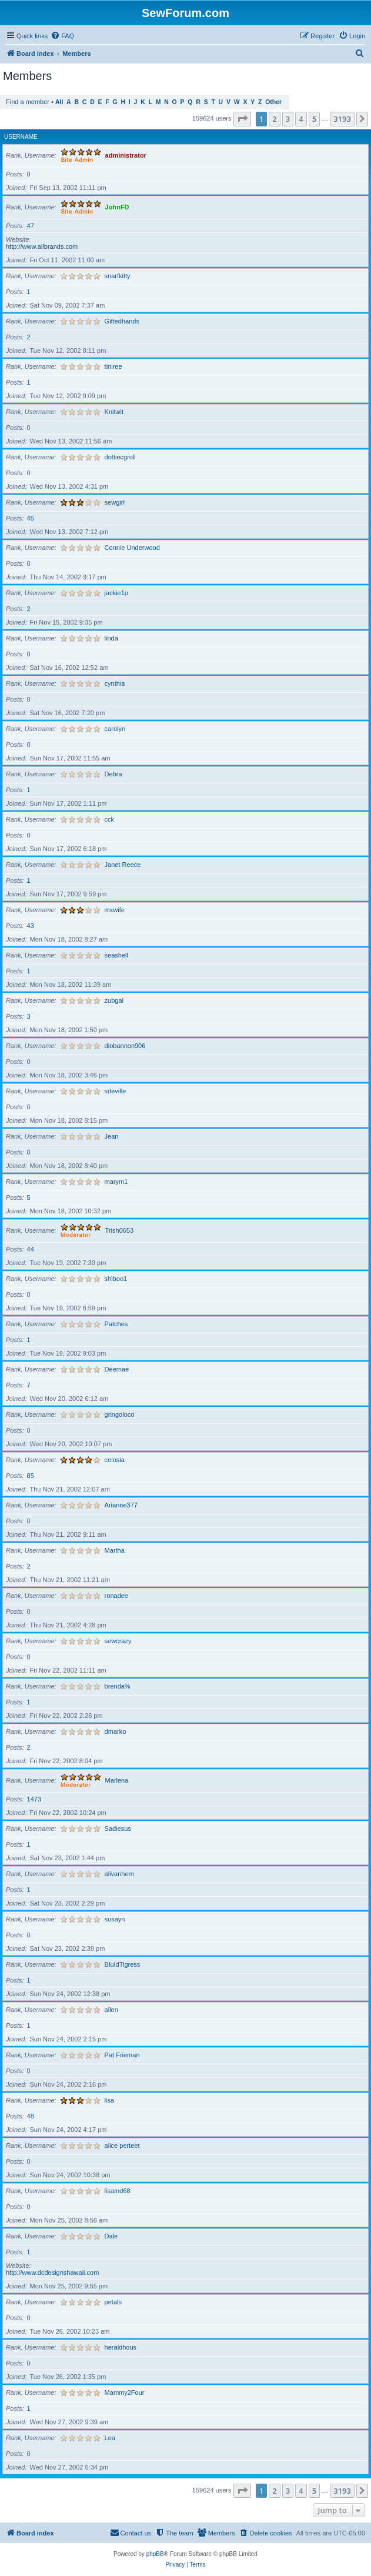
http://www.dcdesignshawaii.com (52, 2272)
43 (30, 925)
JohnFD (117, 207)
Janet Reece (123, 864)
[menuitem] (62, 36)
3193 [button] (342, 119)
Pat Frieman (122, 2054)
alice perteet (122, 2145)
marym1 (116, 1181)
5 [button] (314, 119)
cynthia (115, 683)
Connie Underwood (132, 547)
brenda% (118, 1686)
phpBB (155, 2554)
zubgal (114, 1000)
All (59, 102)
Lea (110, 2437)
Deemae (117, 1369)
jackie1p (116, 592)
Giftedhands (122, 321)
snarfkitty (118, 275)
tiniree (113, 366)
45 (30, 518)
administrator (125, 155)
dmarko (115, 1731)
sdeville (115, 1091)
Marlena (117, 1780)
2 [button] (274, 119)
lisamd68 (118, 2190)
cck (110, 819)
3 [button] (288, 119)
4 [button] (301, 119)
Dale (111, 2236)
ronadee (116, 1595)
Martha (115, 1550)
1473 (34, 1799)
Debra (113, 774)
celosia (115, 1459)
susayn (115, 1919)
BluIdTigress (123, 1964)
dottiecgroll (120, 457)
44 (30, 1249)
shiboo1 (116, 1278)
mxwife (115, 909)
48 (30, 2116)
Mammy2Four (125, 2392)
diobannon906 (125, 1045)
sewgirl (115, 502)
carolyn (115, 728)
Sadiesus (118, 1828)
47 (30, 225)
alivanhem (119, 1873)
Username (21, 137)
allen (111, 2009)
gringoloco (120, 1414)
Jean (112, 1136)
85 (30, 1475)
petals (113, 2301)
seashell (116, 955)
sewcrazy (118, 1640)
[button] (242, 119)
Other (273, 102)
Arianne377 (121, 1505)
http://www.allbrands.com (42, 246)
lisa (110, 2100)
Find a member (27, 101)
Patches (116, 1323)
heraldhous (120, 2347)
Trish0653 (119, 1230)
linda (111, 638)
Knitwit (114, 411)
